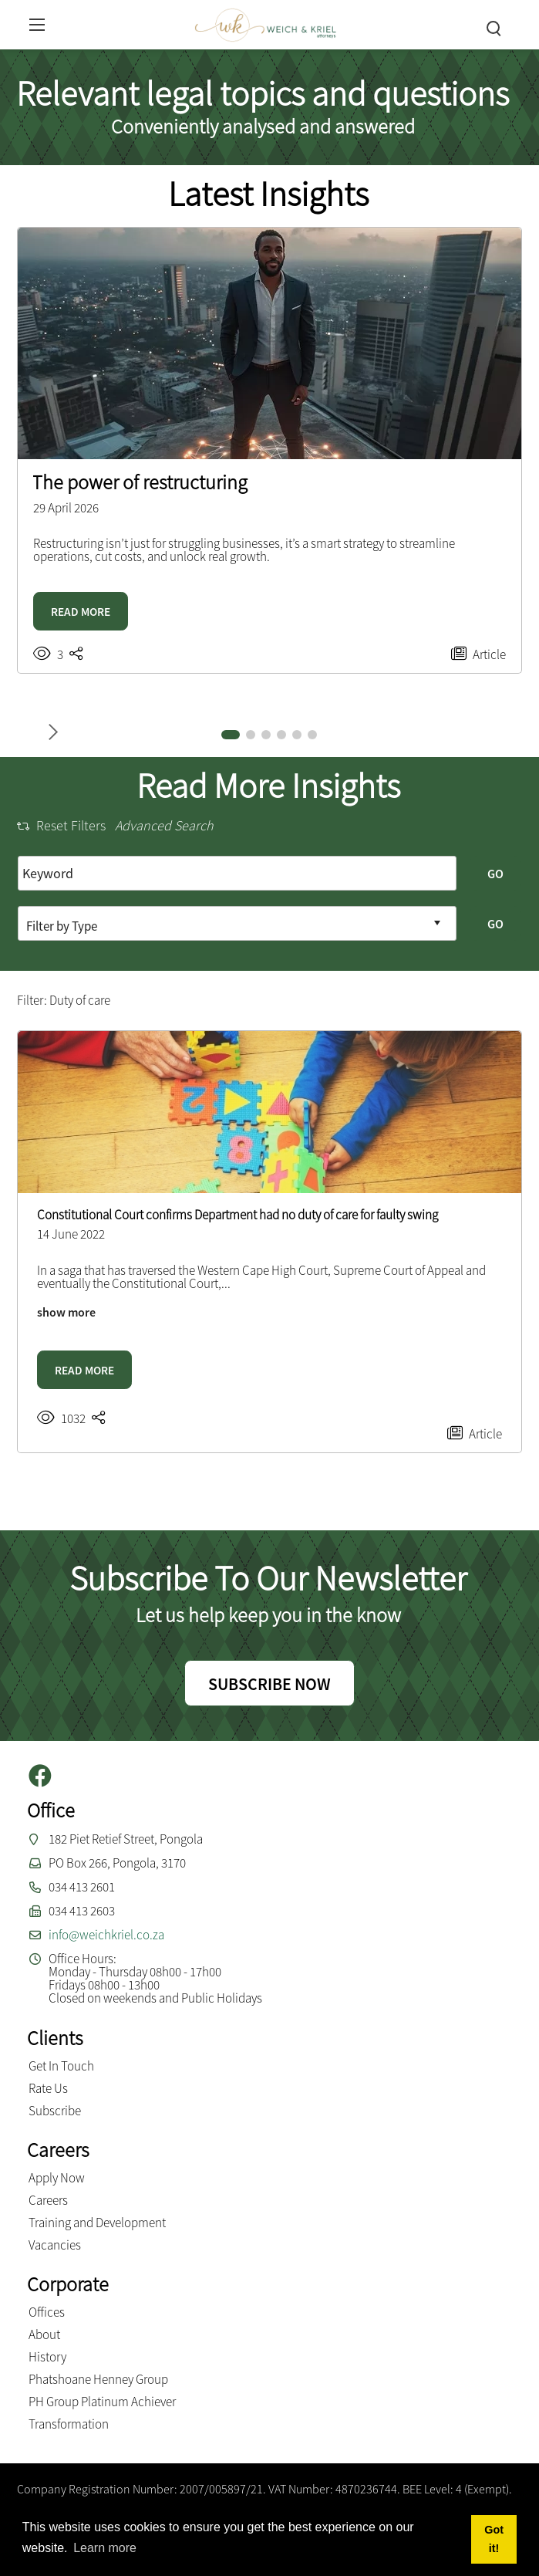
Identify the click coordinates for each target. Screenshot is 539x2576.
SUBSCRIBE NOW (269, 1684)
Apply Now (57, 2177)
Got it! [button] (494, 2539)
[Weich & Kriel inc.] (265, 23)
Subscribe (55, 2110)
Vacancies (55, 2244)
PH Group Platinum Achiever (102, 2401)
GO (495, 873)
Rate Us (48, 2088)
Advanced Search (164, 825)
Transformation (69, 2423)
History (47, 2356)
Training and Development (97, 2222)
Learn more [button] (104, 2547)
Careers (48, 2200)
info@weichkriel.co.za (106, 1934)
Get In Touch (61, 2065)
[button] (230, 734)
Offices (47, 2312)
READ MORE (80, 611)
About (44, 2334)
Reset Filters (61, 825)
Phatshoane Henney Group (98, 2379)
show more (66, 1312)
